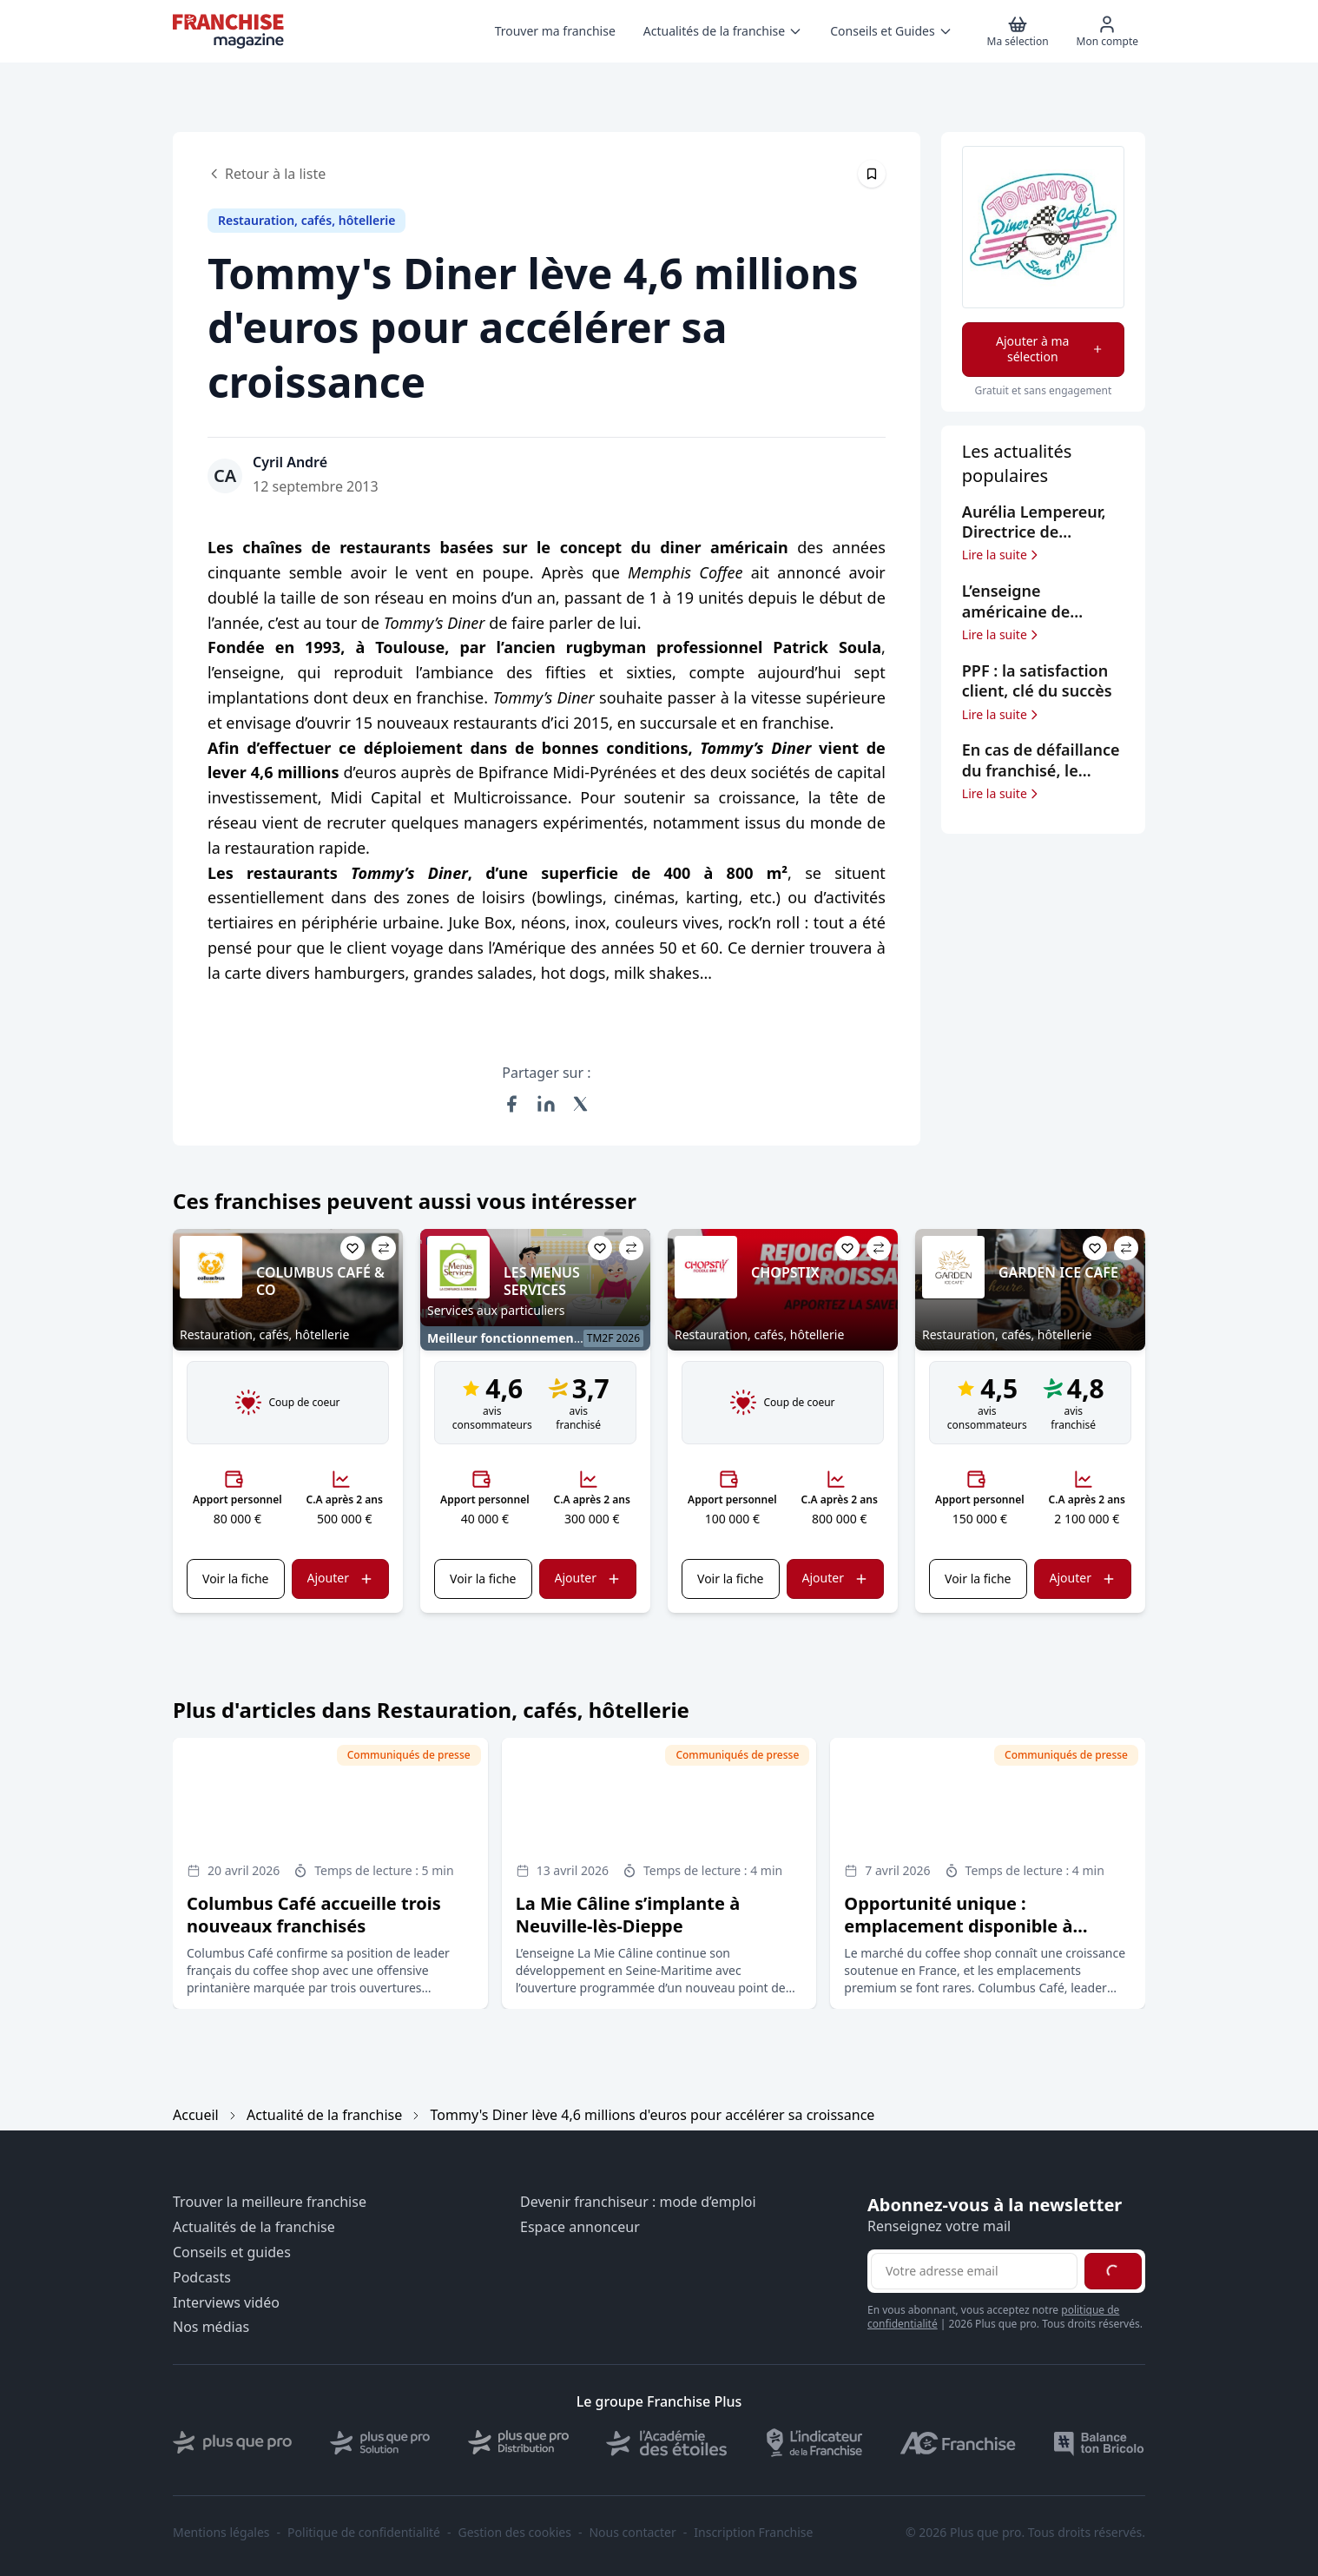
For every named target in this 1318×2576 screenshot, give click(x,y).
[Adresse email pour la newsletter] (974, 2271)
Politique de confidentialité (363, 2532)
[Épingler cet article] (872, 174)
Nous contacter (632, 2532)
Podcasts (202, 2278)
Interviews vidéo (226, 2303)
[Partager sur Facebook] (511, 1104)
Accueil (196, 2114)
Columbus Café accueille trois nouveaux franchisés (314, 1915)
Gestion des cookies (514, 2532)
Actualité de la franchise (324, 2114)
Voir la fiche (235, 1578)
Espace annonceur (580, 2227)
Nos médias (211, 2327)
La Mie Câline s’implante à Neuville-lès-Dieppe (628, 1915)
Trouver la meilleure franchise (269, 2202)
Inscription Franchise (753, 2532)
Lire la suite (1001, 555)
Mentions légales (221, 2532)
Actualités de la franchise (254, 2227)
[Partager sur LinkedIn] (546, 1104)
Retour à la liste (267, 173)
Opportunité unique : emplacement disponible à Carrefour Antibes (958, 1926)
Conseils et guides (232, 2252)
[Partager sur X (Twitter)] (581, 1104)
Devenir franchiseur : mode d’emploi (638, 2202)
